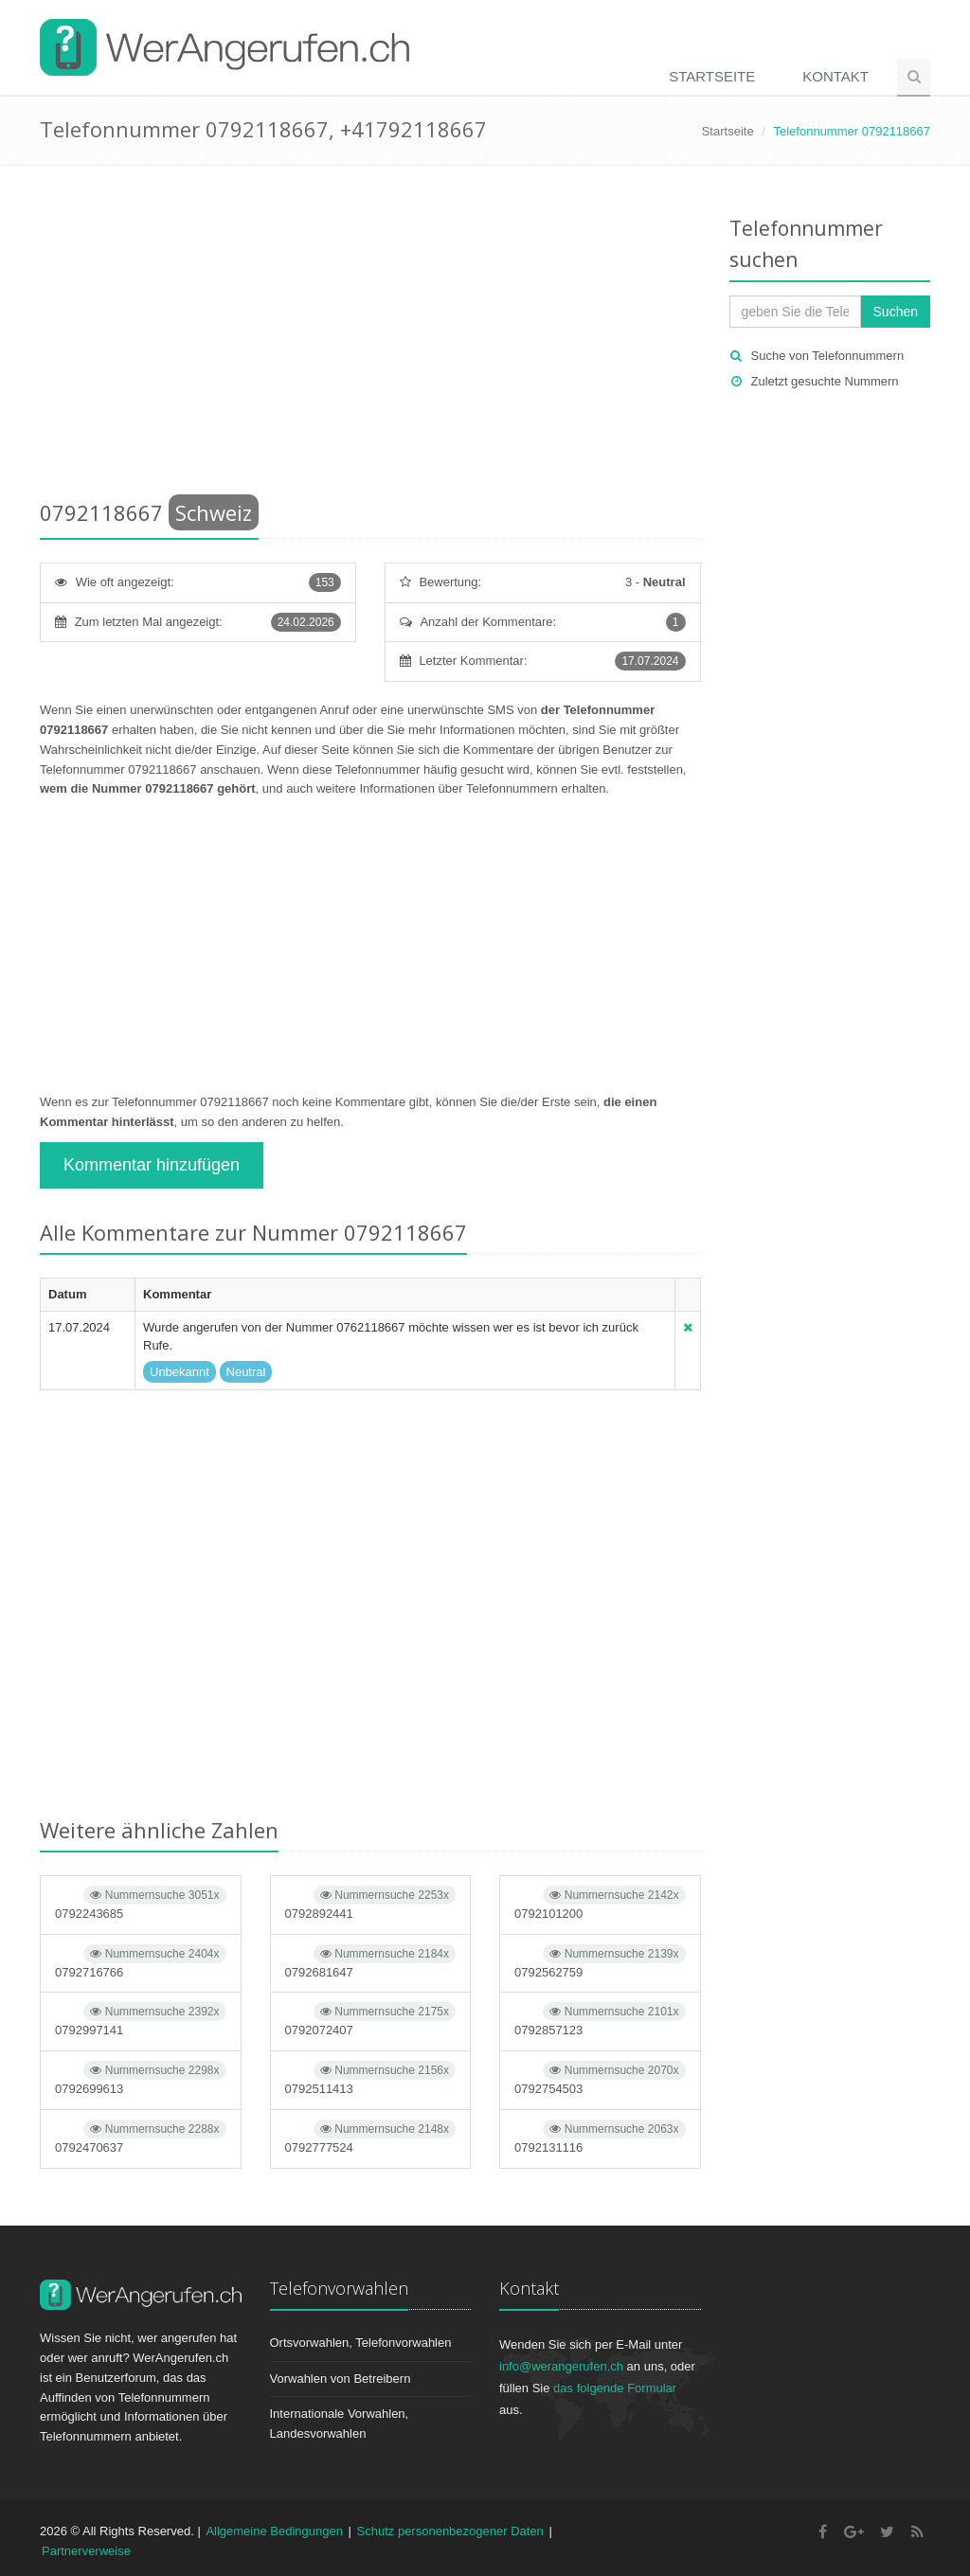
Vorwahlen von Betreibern (340, 2378)
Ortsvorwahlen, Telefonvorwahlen (361, 2342)
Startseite (712, 76)
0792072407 (371, 2019)
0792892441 (371, 1903)
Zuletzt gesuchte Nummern (825, 381)
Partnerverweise (86, 2551)
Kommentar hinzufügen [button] (151, 1164)
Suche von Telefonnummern (828, 356)
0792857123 (600, 2019)
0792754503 (600, 2078)
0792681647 (371, 1961)
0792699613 (140, 2078)
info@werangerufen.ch (561, 2366)
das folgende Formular (614, 2388)
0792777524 (371, 2137)
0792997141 (140, 2019)
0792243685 (140, 1903)
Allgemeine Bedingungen (274, 2531)
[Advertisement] (370, 336)
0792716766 (140, 1961)
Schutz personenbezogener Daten (450, 2531)
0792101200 (600, 1903)
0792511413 (371, 2078)
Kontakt (835, 76)
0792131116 (600, 2137)
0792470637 (140, 2137)
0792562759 (600, 1961)
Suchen (895, 311)
